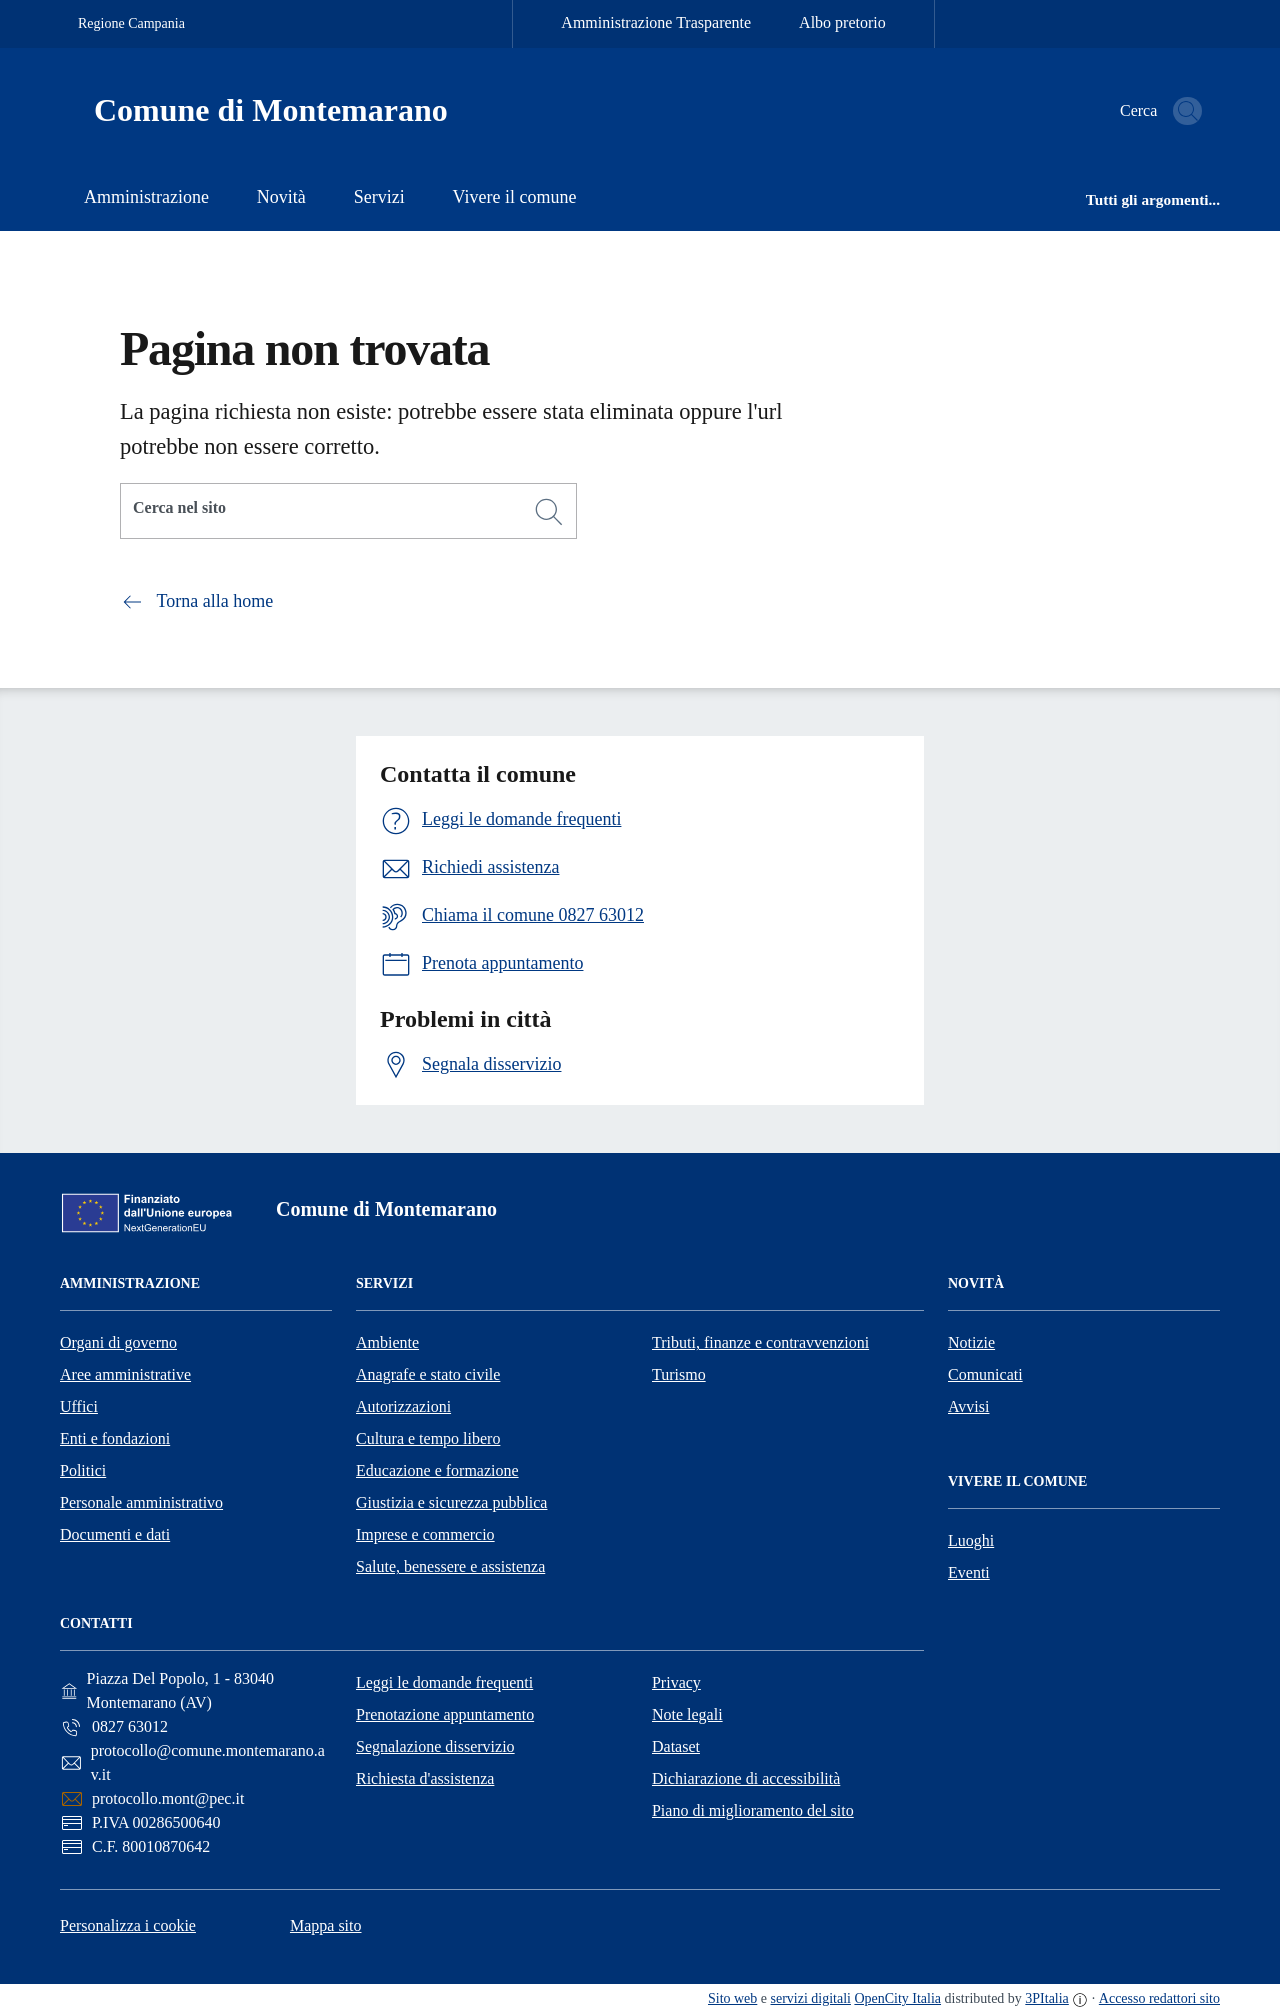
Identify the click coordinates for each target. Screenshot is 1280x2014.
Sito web (732, 1998)
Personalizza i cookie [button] (128, 1925)
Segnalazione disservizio (435, 1746)
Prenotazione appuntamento (445, 1714)
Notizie (971, 1342)
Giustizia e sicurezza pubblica (451, 1502)
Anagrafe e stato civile (428, 1374)
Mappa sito (326, 1925)
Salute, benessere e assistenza (450, 1566)
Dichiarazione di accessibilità (746, 1778)
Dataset (676, 1746)
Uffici (79, 1406)
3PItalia (1047, 1998)
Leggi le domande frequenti (444, 1682)
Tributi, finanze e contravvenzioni (760, 1342)
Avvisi (968, 1406)
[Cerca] (549, 512)
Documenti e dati (115, 1534)
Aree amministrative (125, 1374)
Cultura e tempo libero (428, 1438)
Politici (83, 1470)
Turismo (679, 1374)
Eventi (969, 1572)
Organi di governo (118, 1342)
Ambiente (387, 1342)
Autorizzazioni (403, 1406)
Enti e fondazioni (115, 1438)
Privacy (676, 1682)
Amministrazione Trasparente (656, 22)
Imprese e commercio (425, 1534)
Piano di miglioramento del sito (753, 1810)
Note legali (687, 1714)
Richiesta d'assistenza (425, 1778)
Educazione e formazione (437, 1470)
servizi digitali (811, 1998)
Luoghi (971, 1540)
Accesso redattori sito (1159, 1998)
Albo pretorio (842, 22)
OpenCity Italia (897, 1998)
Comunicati (985, 1374)
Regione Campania (131, 23)
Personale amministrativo (141, 1502)
